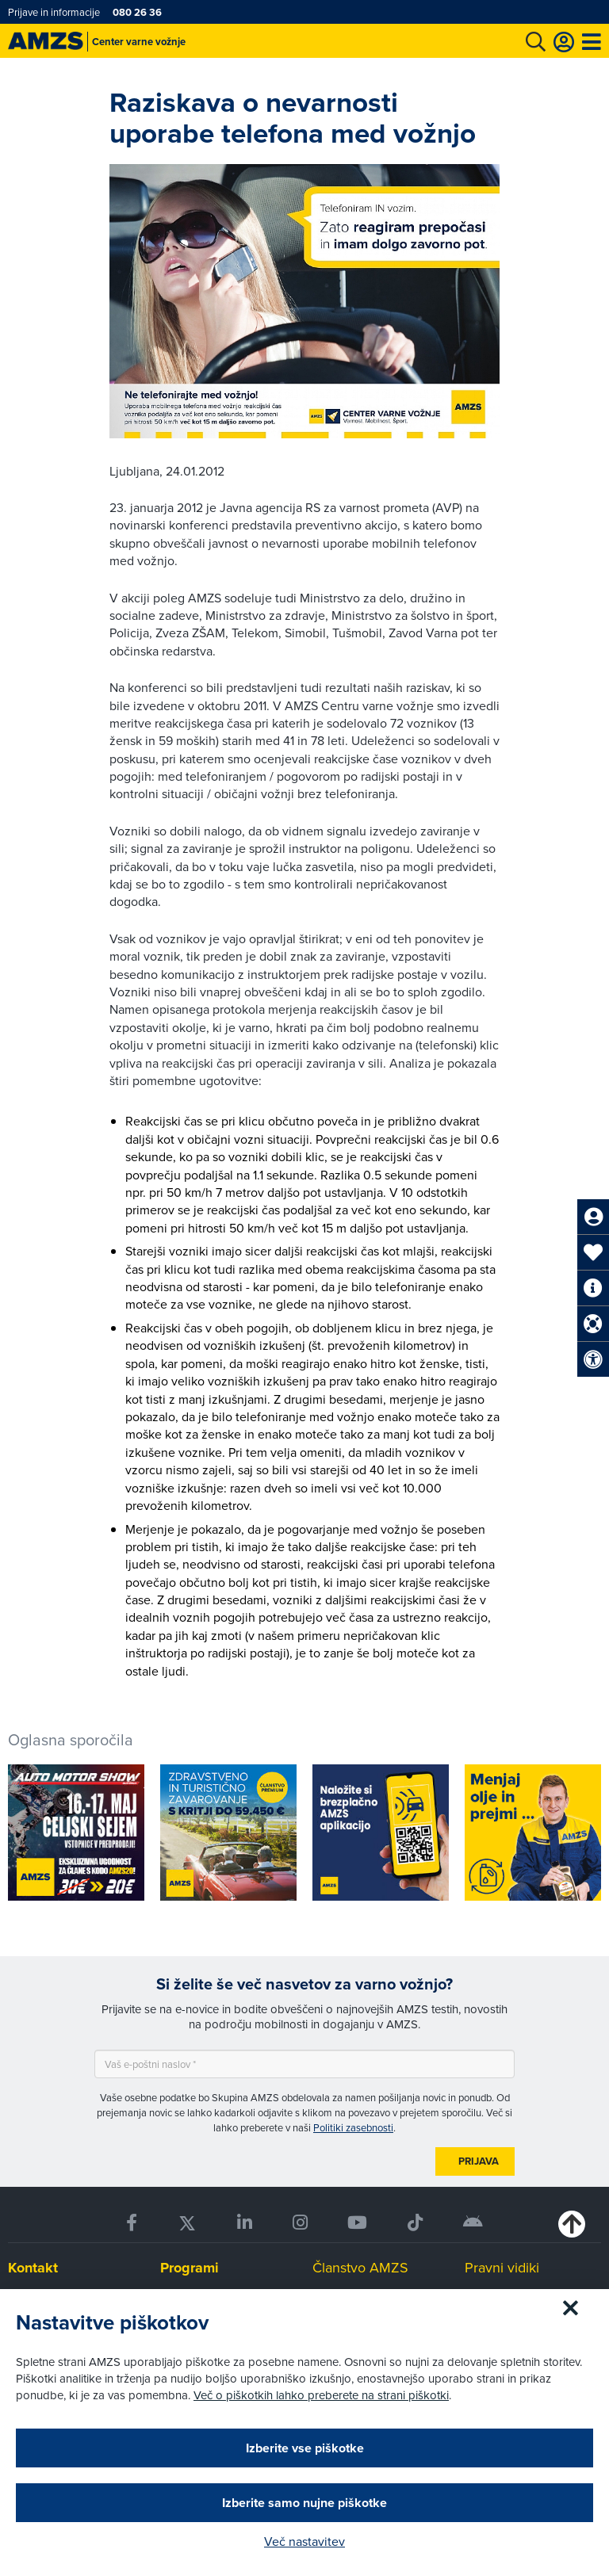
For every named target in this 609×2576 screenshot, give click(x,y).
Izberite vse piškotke (305, 2448)
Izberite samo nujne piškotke (304, 2503)
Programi (189, 2267)
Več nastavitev (304, 2541)
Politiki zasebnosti (353, 2127)
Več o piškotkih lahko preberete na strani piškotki (321, 2395)
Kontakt (33, 2267)
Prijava (478, 2161)
